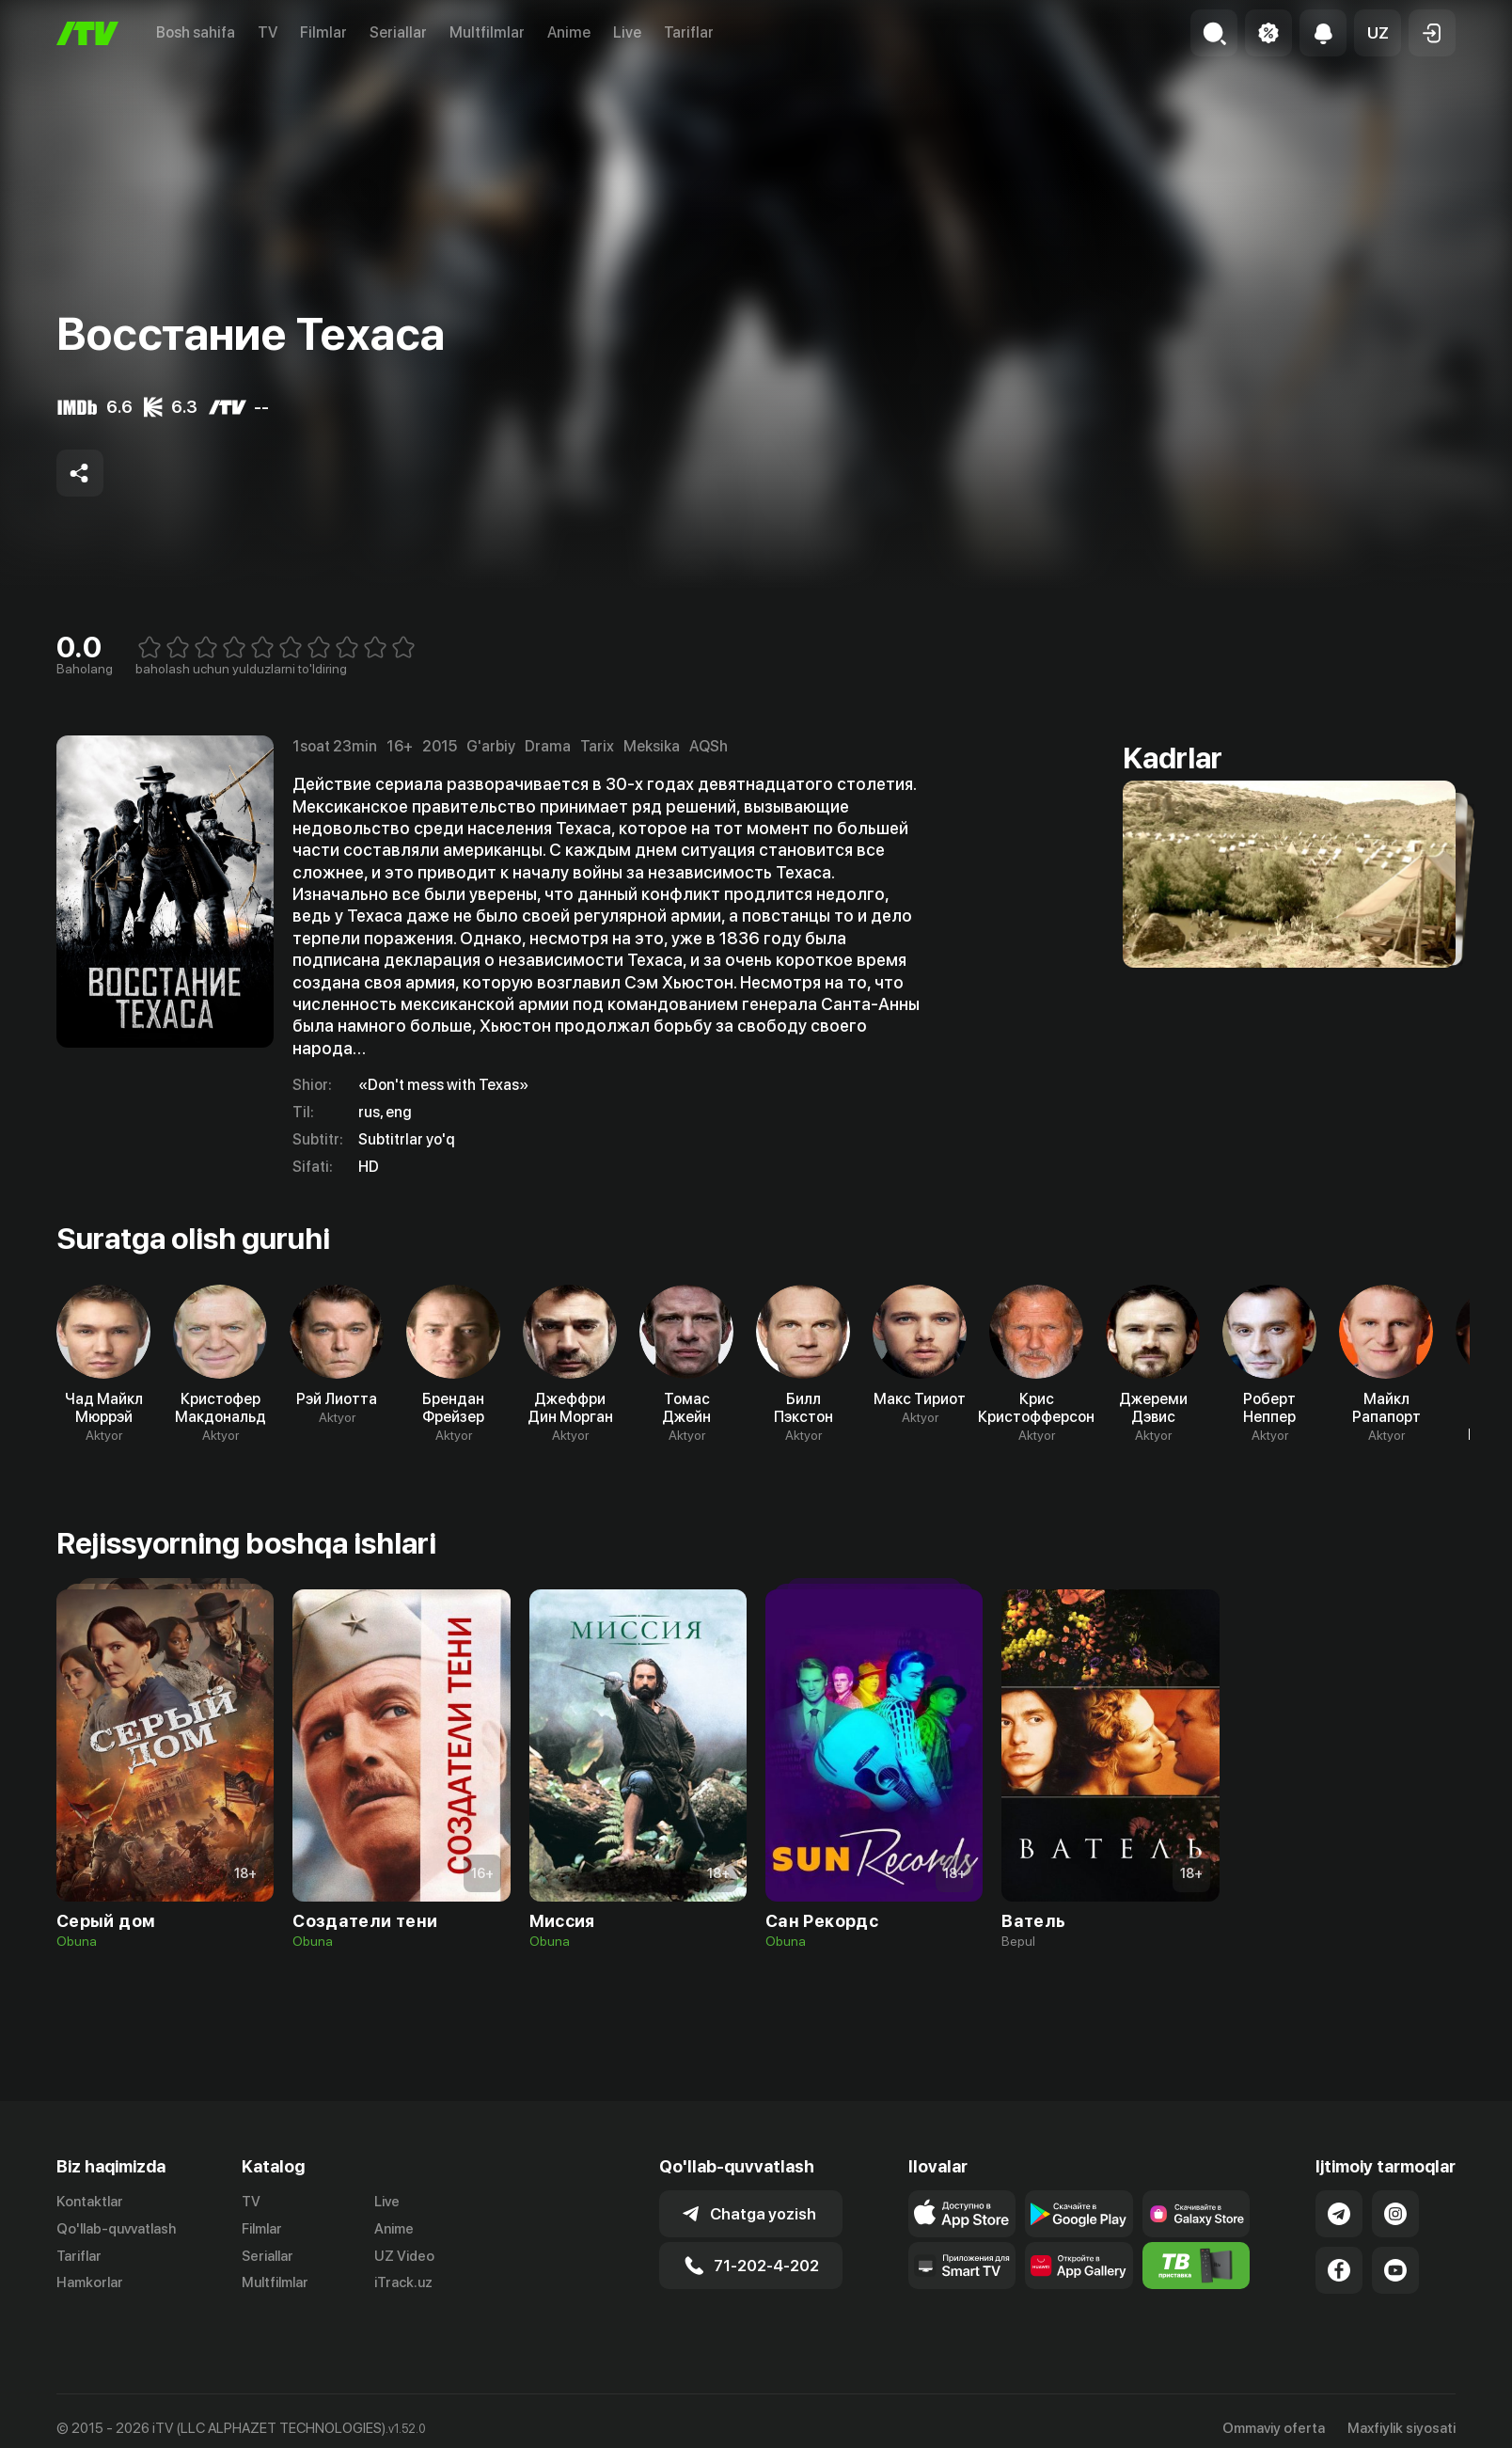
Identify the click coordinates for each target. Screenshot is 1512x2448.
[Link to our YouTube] (1395, 2270)
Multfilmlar (487, 32)
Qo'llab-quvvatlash (116, 2228)
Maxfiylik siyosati (1401, 2428)
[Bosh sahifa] (87, 33)
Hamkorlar (89, 2282)
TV (267, 32)
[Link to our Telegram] (1338, 2213)
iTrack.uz (403, 2282)
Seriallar (398, 32)
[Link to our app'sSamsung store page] (1196, 2213)
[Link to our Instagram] (1395, 2213)
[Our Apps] (962, 2265)
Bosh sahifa (195, 32)
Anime (569, 32)
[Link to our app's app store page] (962, 2213)
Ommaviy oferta (1273, 2428)
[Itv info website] (1196, 2265)
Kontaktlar (89, 2201)
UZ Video (404, 2256)
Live (627, 32)
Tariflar (689, 32)
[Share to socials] (79, 473)
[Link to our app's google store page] (1079, 2213)
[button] (1377, 32)
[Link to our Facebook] (1338, 2270)
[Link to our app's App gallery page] (1079, 2265)
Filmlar (323, 32)
